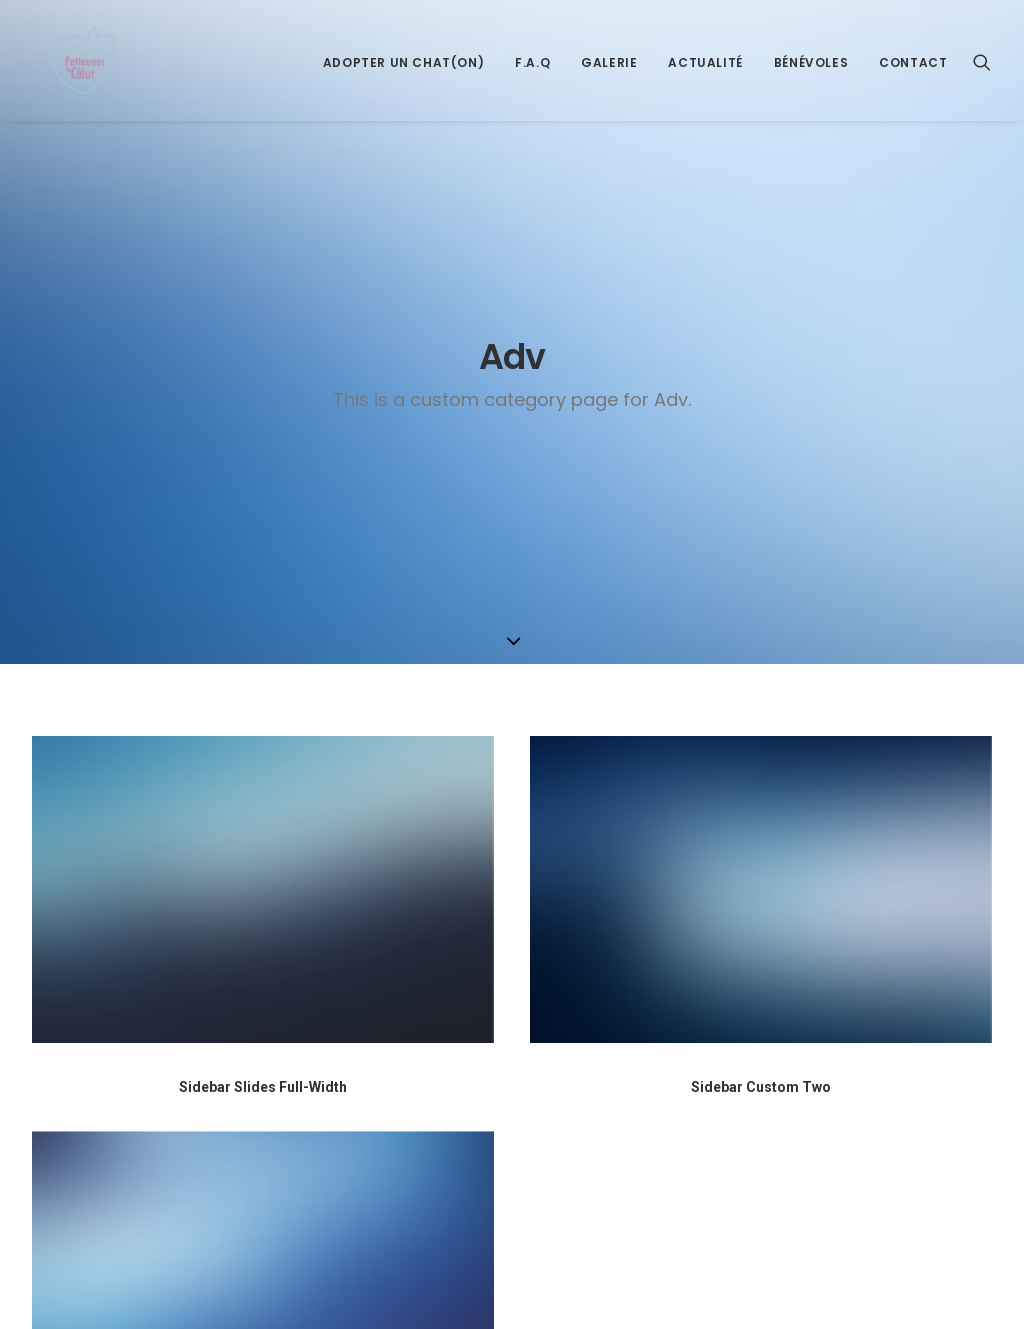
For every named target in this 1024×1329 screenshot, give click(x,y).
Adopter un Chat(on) (403, 79)
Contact (913, 79)
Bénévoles (811, 79)
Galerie (609, 79)
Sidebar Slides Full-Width (263, 783)
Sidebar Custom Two (761, 784)
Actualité (705, 79)
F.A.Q (532, 79)
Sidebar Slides (263, 1250)
